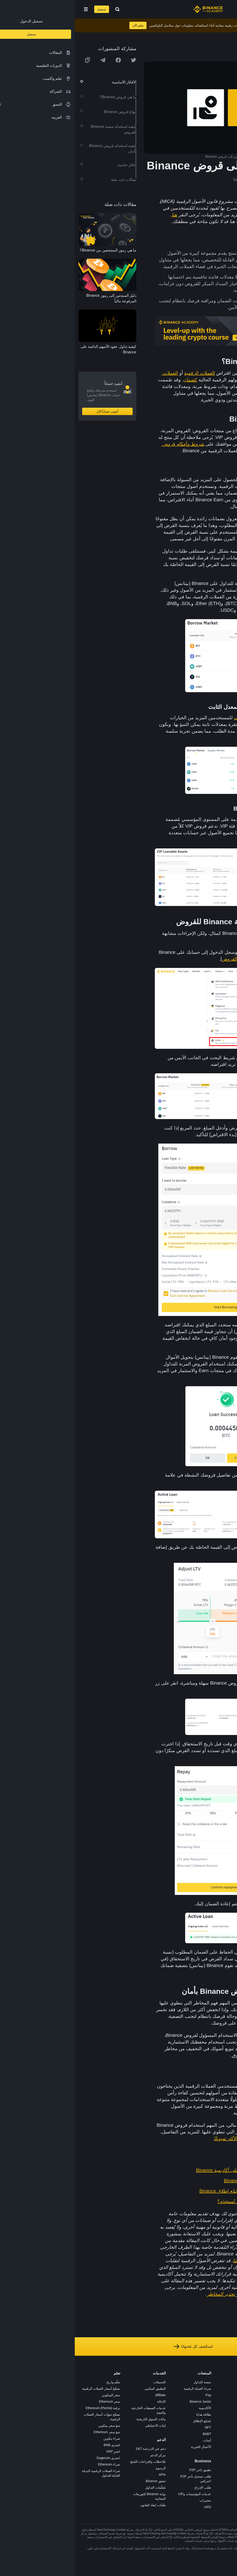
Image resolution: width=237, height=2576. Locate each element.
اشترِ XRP (38, 2451)
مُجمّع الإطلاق (127, 2421)
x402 (132, 2507)
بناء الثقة (176, 2434)
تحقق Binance (81, 2481)
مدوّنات (177, 2440)
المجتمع (177, 2447)
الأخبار (178, 2401)
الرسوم (86, 2468)
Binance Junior (126, 2401)
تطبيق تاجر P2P (125, 2470)
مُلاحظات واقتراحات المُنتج (73, 2461)
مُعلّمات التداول (80, 2487)
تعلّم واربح (39, 2382)
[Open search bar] (41, 9)
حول (179, 2382)
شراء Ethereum (34, 2464)
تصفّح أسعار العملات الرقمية (26, 2388)
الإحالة (86, 2401)
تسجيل (26, 9)
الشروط (176, 2421)
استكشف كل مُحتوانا (118, 2346)
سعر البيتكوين (36, 2395)
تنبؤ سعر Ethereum (32, 2432)
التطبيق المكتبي (80, 2388)
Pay (133, 2395)
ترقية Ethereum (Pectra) (28, 2408)
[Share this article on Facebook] (43, 60)
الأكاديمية (130, 2408)
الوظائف (176, 2388)
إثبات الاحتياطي (80, 2425)
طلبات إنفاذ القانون (78, 2505)
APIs (87, 2474)
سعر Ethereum (35, 2401)
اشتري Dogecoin (33, 2458)
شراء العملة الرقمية (122, 2388)
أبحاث (132, 2440)
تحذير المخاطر (172, 2453)
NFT (133, 2427)
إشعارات (176, 2460)
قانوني (177, 2414)
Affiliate (85, 2395)
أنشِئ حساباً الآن (33, 411)
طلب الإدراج (128, 2487)
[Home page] (133, 9)
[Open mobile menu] (11, 9)
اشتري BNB (37, 2445)
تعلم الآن (63, 25)
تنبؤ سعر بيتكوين (34, 2425)
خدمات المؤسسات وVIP (119, 2494)
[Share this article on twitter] (59, 60)
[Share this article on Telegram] (28, 60)
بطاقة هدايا (129, 2414)
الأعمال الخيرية (126, 2447)
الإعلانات (176, 2395)
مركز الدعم (83, 2455)
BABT (132, 2434)
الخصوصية (175, 2427)
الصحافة (176, 2408)
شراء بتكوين (37, 2438)
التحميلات (84, 2382)
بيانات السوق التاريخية (76, 2419)
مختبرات (130, 2500)
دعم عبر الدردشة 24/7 (76, 2449)
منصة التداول (127, 2382)
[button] (11, 9)
